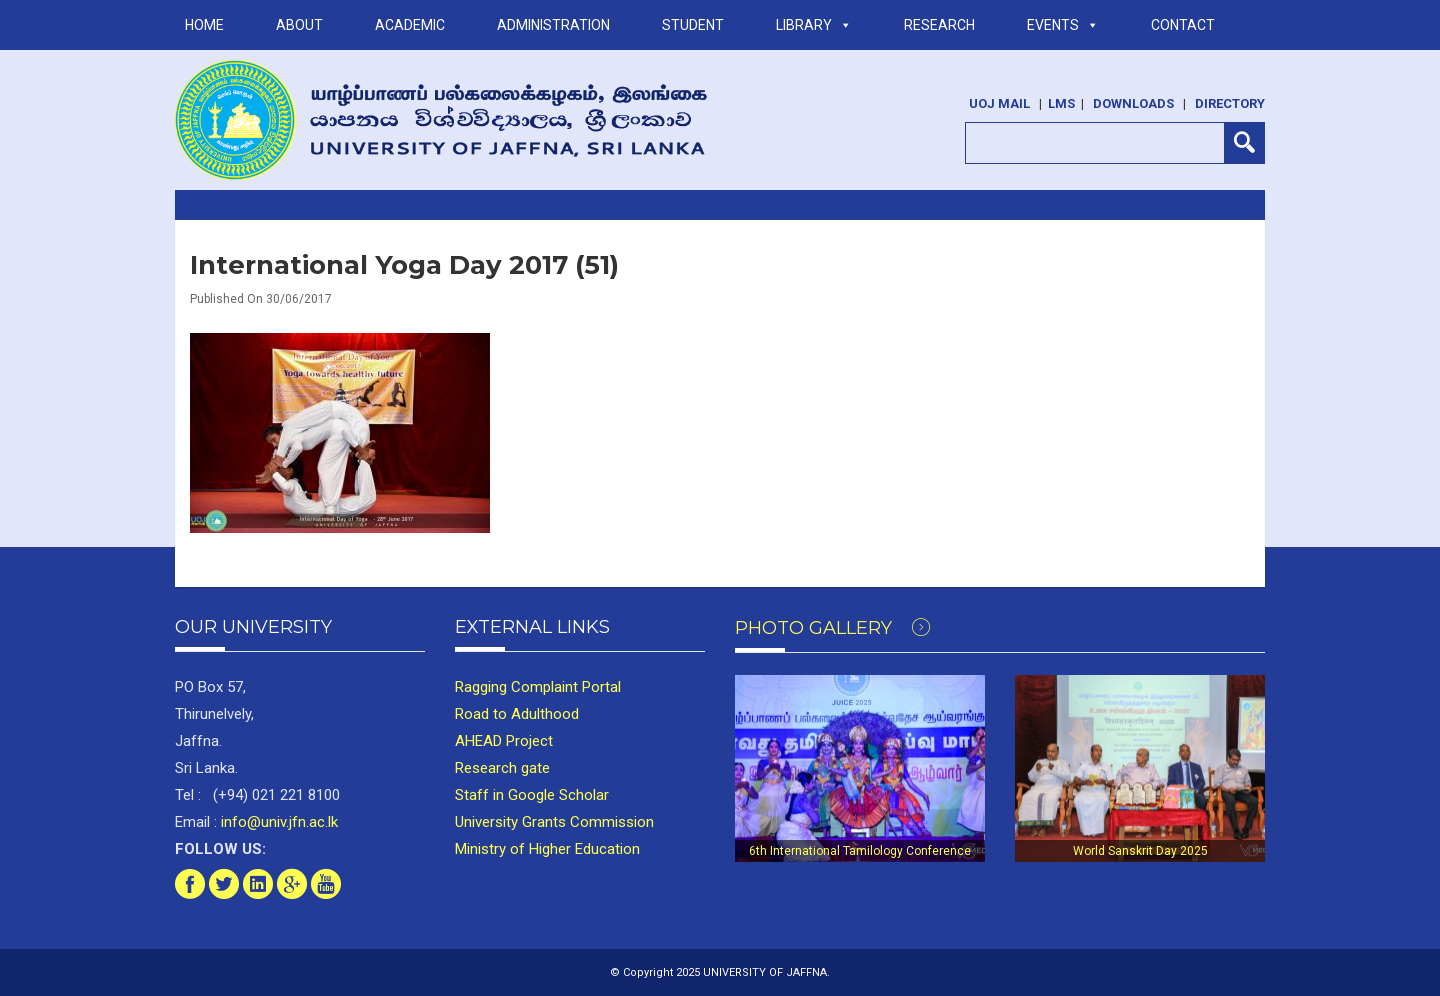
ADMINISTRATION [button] (553, 25)
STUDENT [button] (693, 25)
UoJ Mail (999, 103)
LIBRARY (814, 25)
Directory (1230, 103)
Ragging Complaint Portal (538, 687)
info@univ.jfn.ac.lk (277, 822)
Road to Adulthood (517, 714)
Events (1063, 25)
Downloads (1133, 103)
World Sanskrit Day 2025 (1140, 851)
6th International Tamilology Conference (860, 851)
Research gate (502, 768)
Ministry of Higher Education (547, 849)
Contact (1183, 25)
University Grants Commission (554, 822)
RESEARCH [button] (939, 25)
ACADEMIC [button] (410, 25)
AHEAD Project (504, 741)
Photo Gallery (832, 628)
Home (204, 25)
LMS (1061, 103)
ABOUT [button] (299, 25)
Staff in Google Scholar (532, 795)
